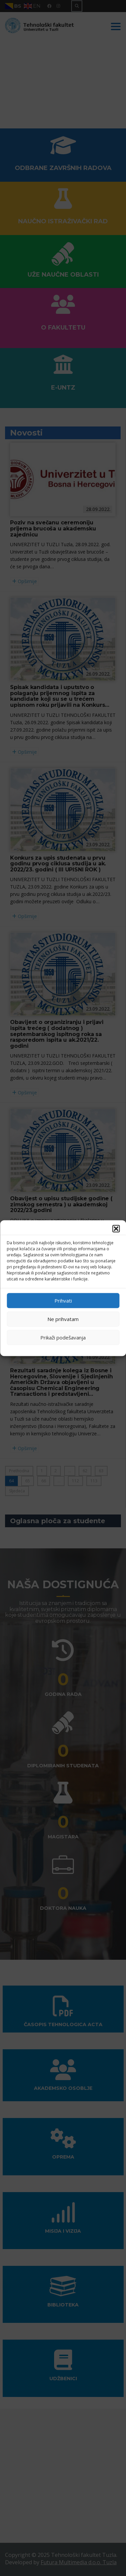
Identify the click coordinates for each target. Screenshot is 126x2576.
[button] (116, 1228)
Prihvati (63, 1300)
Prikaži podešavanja (63, 1337)
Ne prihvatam (63, 1319)
